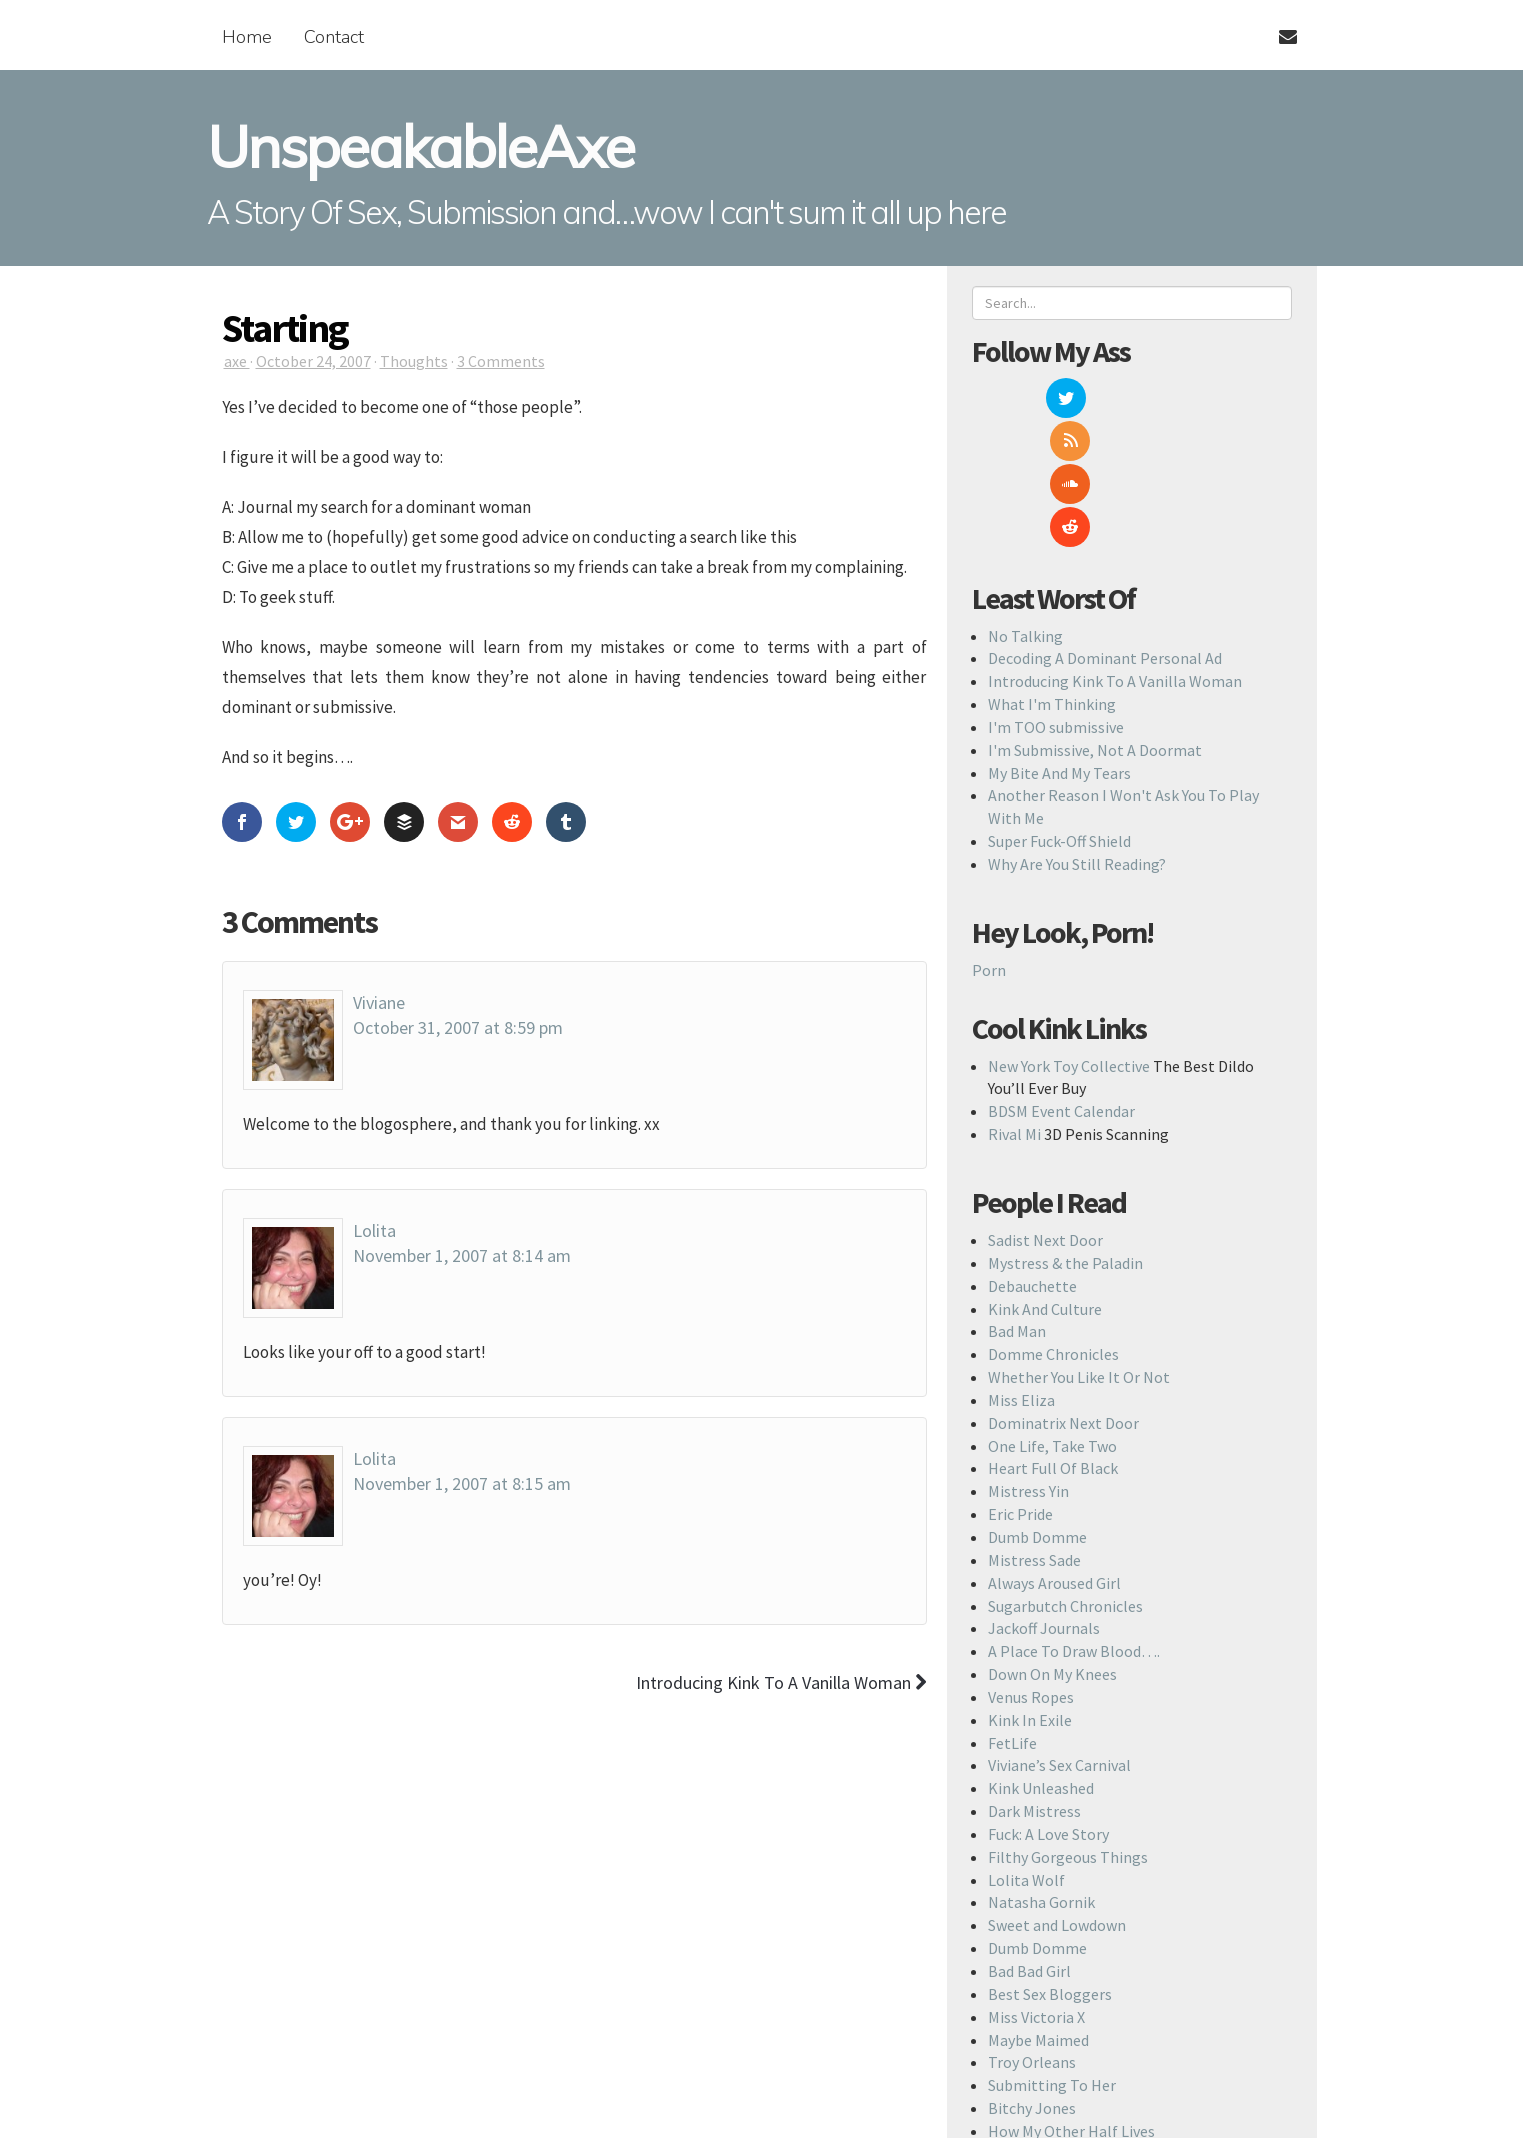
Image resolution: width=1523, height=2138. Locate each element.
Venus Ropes (1031, 1568)
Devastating (1030, 2025)
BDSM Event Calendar (1061, 982)
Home (247, 37)
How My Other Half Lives (1071, 2002)
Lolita (374, 1230)
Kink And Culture (1045, 1180)
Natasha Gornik (1041, 1774)
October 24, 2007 (313, 361)
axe (237, 361)
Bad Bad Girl (1029, 1842)
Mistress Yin (1028, 1362)
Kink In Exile (1030, 1591)
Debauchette (1032, 1157)
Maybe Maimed (1038, 1911)
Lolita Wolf (1026, 1751)
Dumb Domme (1037, 1408)
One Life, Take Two (1052, 1317)
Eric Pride (1020, 1385)
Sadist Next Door (1045, 1111)
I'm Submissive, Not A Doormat (1095, 621)
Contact (334, 37)
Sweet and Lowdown (1057, 1796)
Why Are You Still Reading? (1077, 735)
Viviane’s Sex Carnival (1059, 1636)
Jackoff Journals (1044, 1499)
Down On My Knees (1052, 1545)
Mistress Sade (1034, 1431)
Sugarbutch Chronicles (1065, 1477)
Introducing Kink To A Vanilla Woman (1115, 552)
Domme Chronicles (1053, 1225)
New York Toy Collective (1069, 937)
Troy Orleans (1032, 1933)
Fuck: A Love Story (1048, 1705)
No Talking (1025, 507)
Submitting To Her (1052, 1956)
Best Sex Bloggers (1050, 1865)
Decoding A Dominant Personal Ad (1105, 529)
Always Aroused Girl (1054, 1454)
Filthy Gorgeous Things (1068, 1728)
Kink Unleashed (1041, 1659)
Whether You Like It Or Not (1079, 1248)
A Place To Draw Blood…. (1074, 1522)
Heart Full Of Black (1053, 1339)
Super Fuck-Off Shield (1059, 712)
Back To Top (776, 2105)
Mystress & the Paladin (1065, 1134)
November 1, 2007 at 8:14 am (462, 1255)
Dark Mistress (1034, 1682)
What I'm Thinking (1052, 575)
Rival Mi (1014, 1005)
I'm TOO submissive (1056, 598)
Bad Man (1017, 1202)
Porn (989, 841)
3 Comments (501, 361)
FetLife (1012, 1614)
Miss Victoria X (1036, 1888)
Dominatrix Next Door (1063, 1294)
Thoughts (414, 361)
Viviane (379, 1002)
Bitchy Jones (1032, 1979)
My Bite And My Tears (1059, 644)
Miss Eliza (1021, 1271)
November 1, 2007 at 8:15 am (462, 1483)
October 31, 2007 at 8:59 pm (458, 1027)
